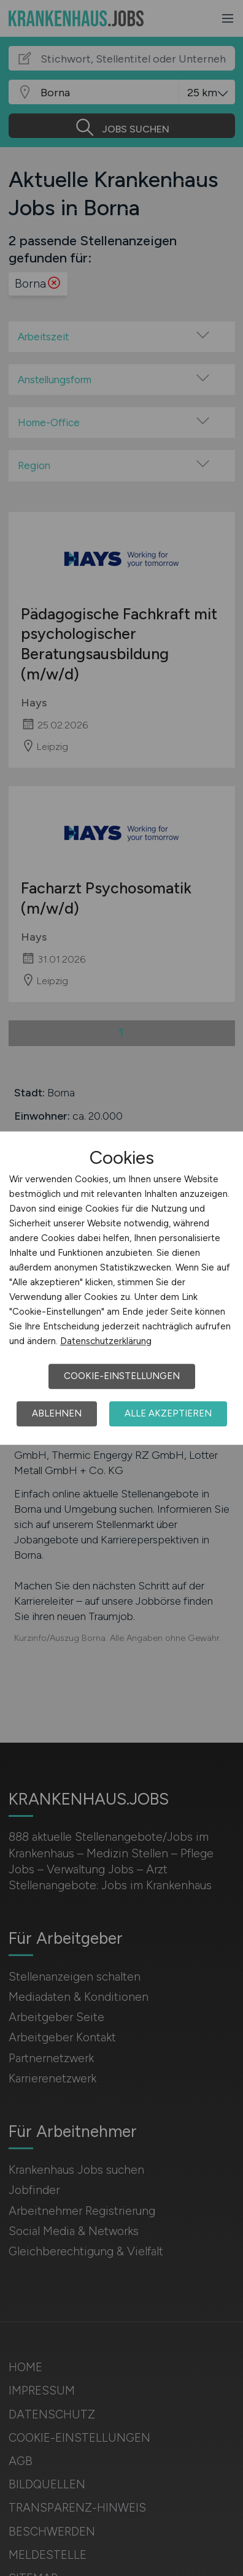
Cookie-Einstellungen (122, 1376)
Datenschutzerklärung (106, 1341)
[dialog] (121, 1288)
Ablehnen (57, 1413)
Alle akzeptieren (168, 1413)
